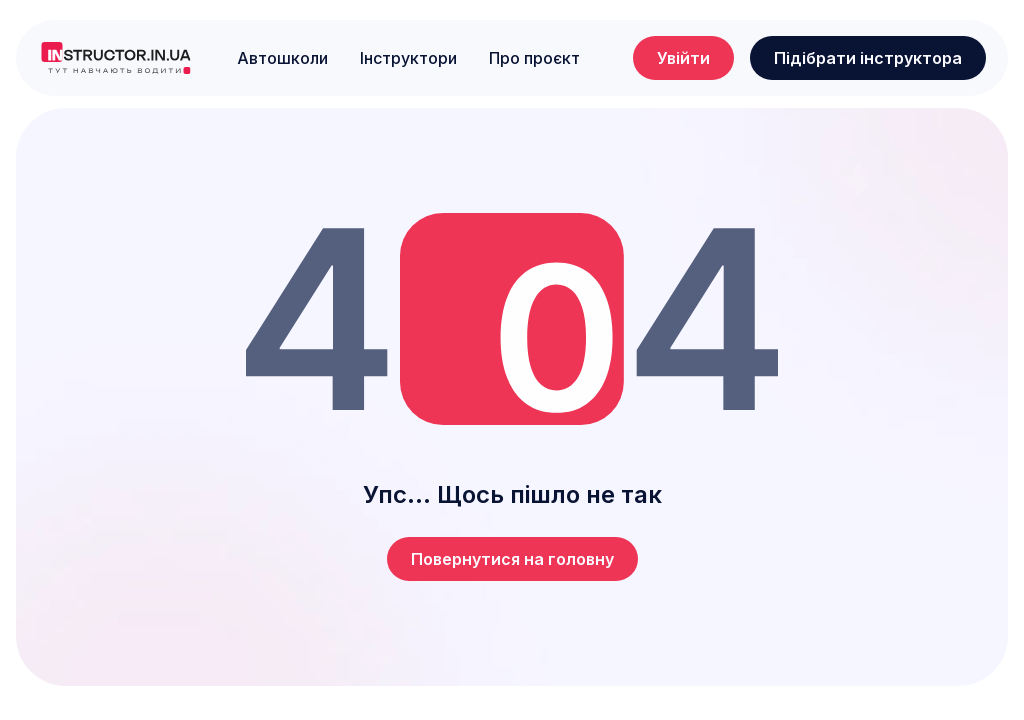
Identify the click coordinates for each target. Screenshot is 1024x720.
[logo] (115, 58)
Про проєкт (534, 58)
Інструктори (408, 58)
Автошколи (282, 58)
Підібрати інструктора (868, 58)
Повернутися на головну (512, 559)
